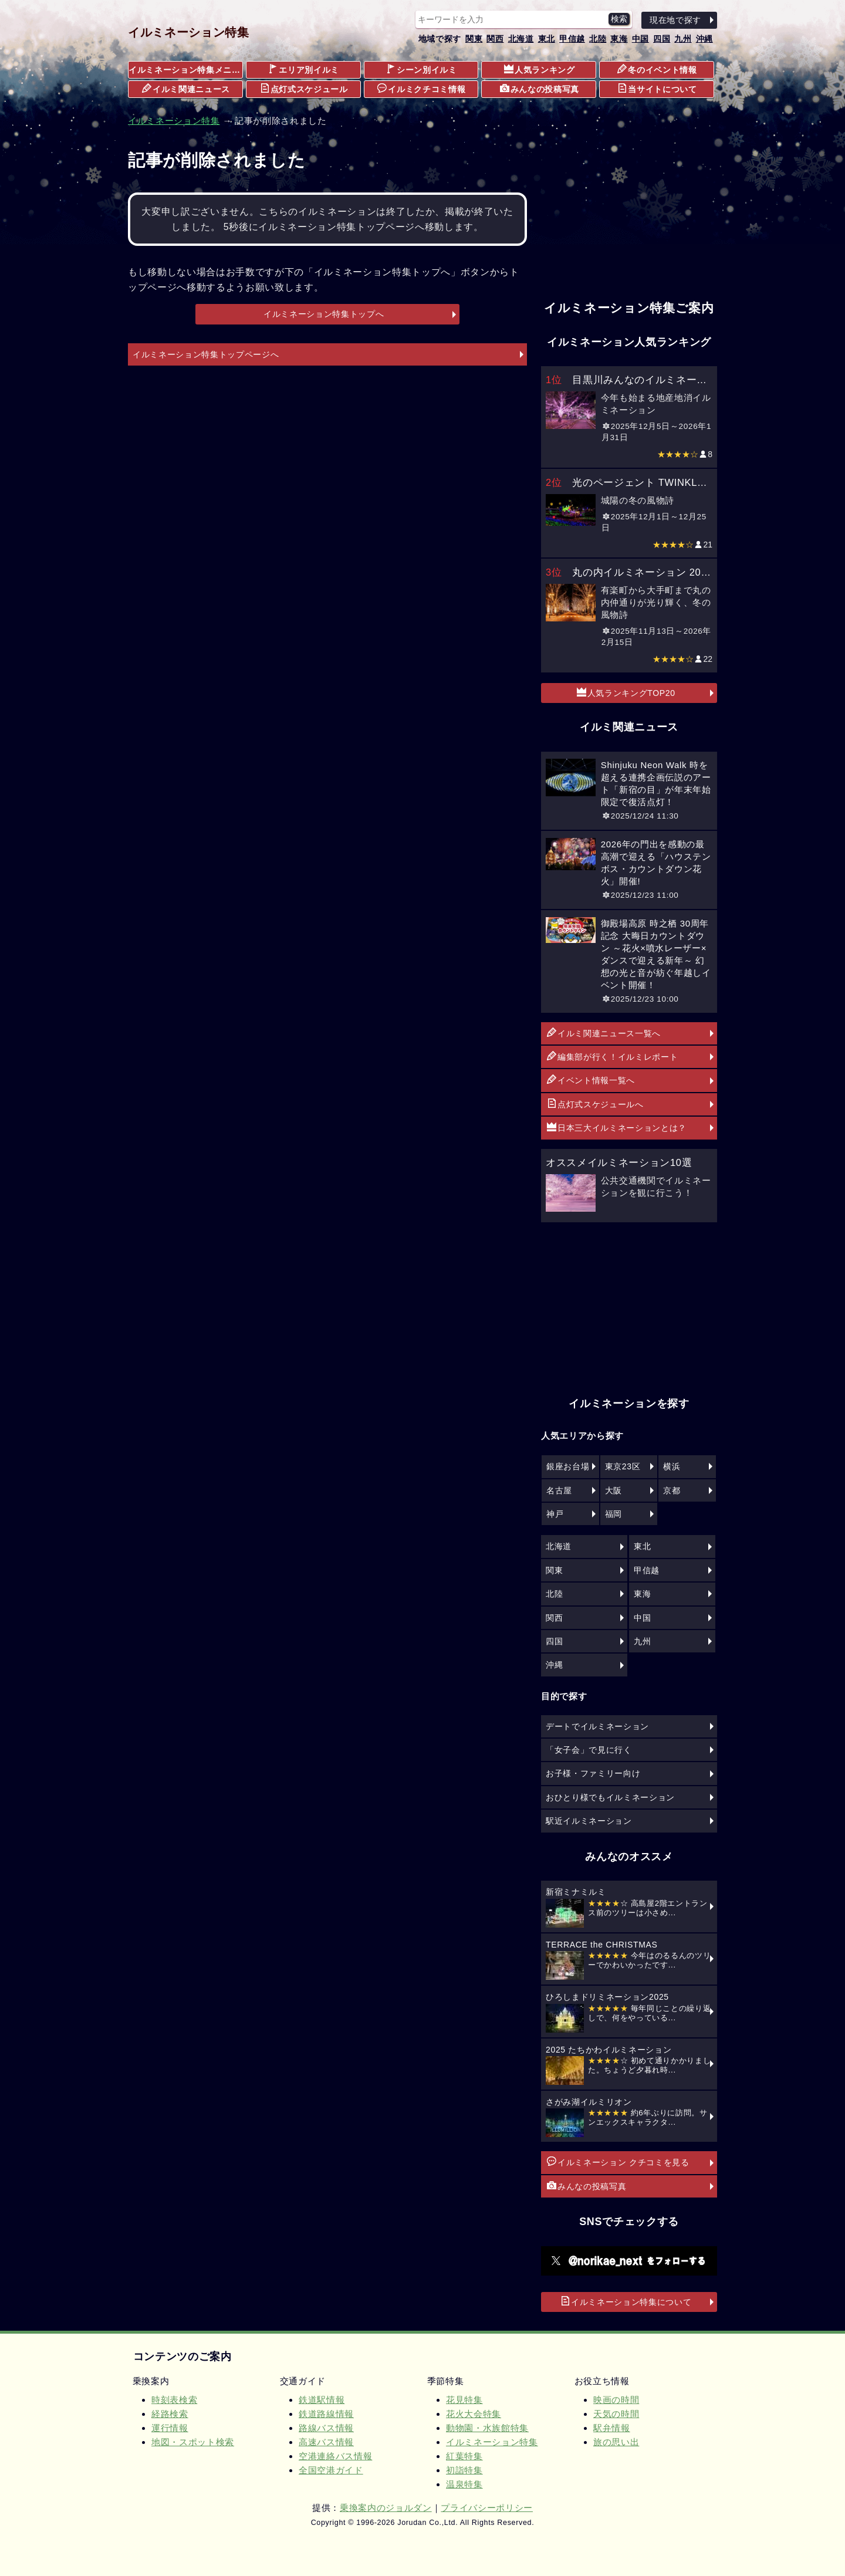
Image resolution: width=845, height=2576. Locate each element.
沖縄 (704, 38)
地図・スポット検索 (192, 2442)
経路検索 (169, 2414)
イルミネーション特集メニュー (186, 70)
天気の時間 (616, 2414)
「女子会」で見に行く (589, 1749)
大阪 (613, 1490)
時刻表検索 (174, 2400)
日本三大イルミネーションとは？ (617, 1127)
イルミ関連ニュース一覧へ (604, 1032)
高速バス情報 (326, 2442)
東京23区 (623, 1466)
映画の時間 (616, 2400)
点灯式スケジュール (304, 88)
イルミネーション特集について (625, 2301)
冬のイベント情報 (657, 69)
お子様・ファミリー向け (593, 1773)
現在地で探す (675, 20)
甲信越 (572, 38)
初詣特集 (464, 2470)
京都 (671, 1490)
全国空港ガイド (331, 2470)
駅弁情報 (611, 2428)
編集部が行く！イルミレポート (612, 1056)
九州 (682, 38)
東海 (618, 38)
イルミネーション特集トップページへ (206, 354)
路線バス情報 (326, 2428)
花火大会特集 (473, 2414)
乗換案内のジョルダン (386, 2508)
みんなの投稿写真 (539, 88)
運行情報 (169, 2428)
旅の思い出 (616, 2442)
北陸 (597, 38)
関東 (473, 38)
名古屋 (559, 1490)
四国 (661, 38)
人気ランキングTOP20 (626, 692)
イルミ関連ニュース (186, 88)
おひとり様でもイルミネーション (610, 1797)
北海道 (521, 38)
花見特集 (464, 2400)
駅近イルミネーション (589, 1820)
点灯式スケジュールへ (595, 1103)
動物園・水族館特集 (487, 2428)
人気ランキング (539, 69)
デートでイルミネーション (597, 1726)
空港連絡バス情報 (335, 2456)
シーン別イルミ (421, 69)
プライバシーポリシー (487, 2508)
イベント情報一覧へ (591, 1079)
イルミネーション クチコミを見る (618, 2161)
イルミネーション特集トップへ (323, 314)
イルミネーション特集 (188, 32)
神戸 (554, 1514)
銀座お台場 (567, 1466)
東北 (546, 38)
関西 (494, 38)
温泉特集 (464, 2484)
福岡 (613, 1514)
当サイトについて (657, 88)
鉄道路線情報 (326, 2414)
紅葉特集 (464, 2456)
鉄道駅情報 (321, 2400)
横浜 (671, 1466)
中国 (640, 38)
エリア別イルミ (303, 69)
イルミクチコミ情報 (421, 88)
